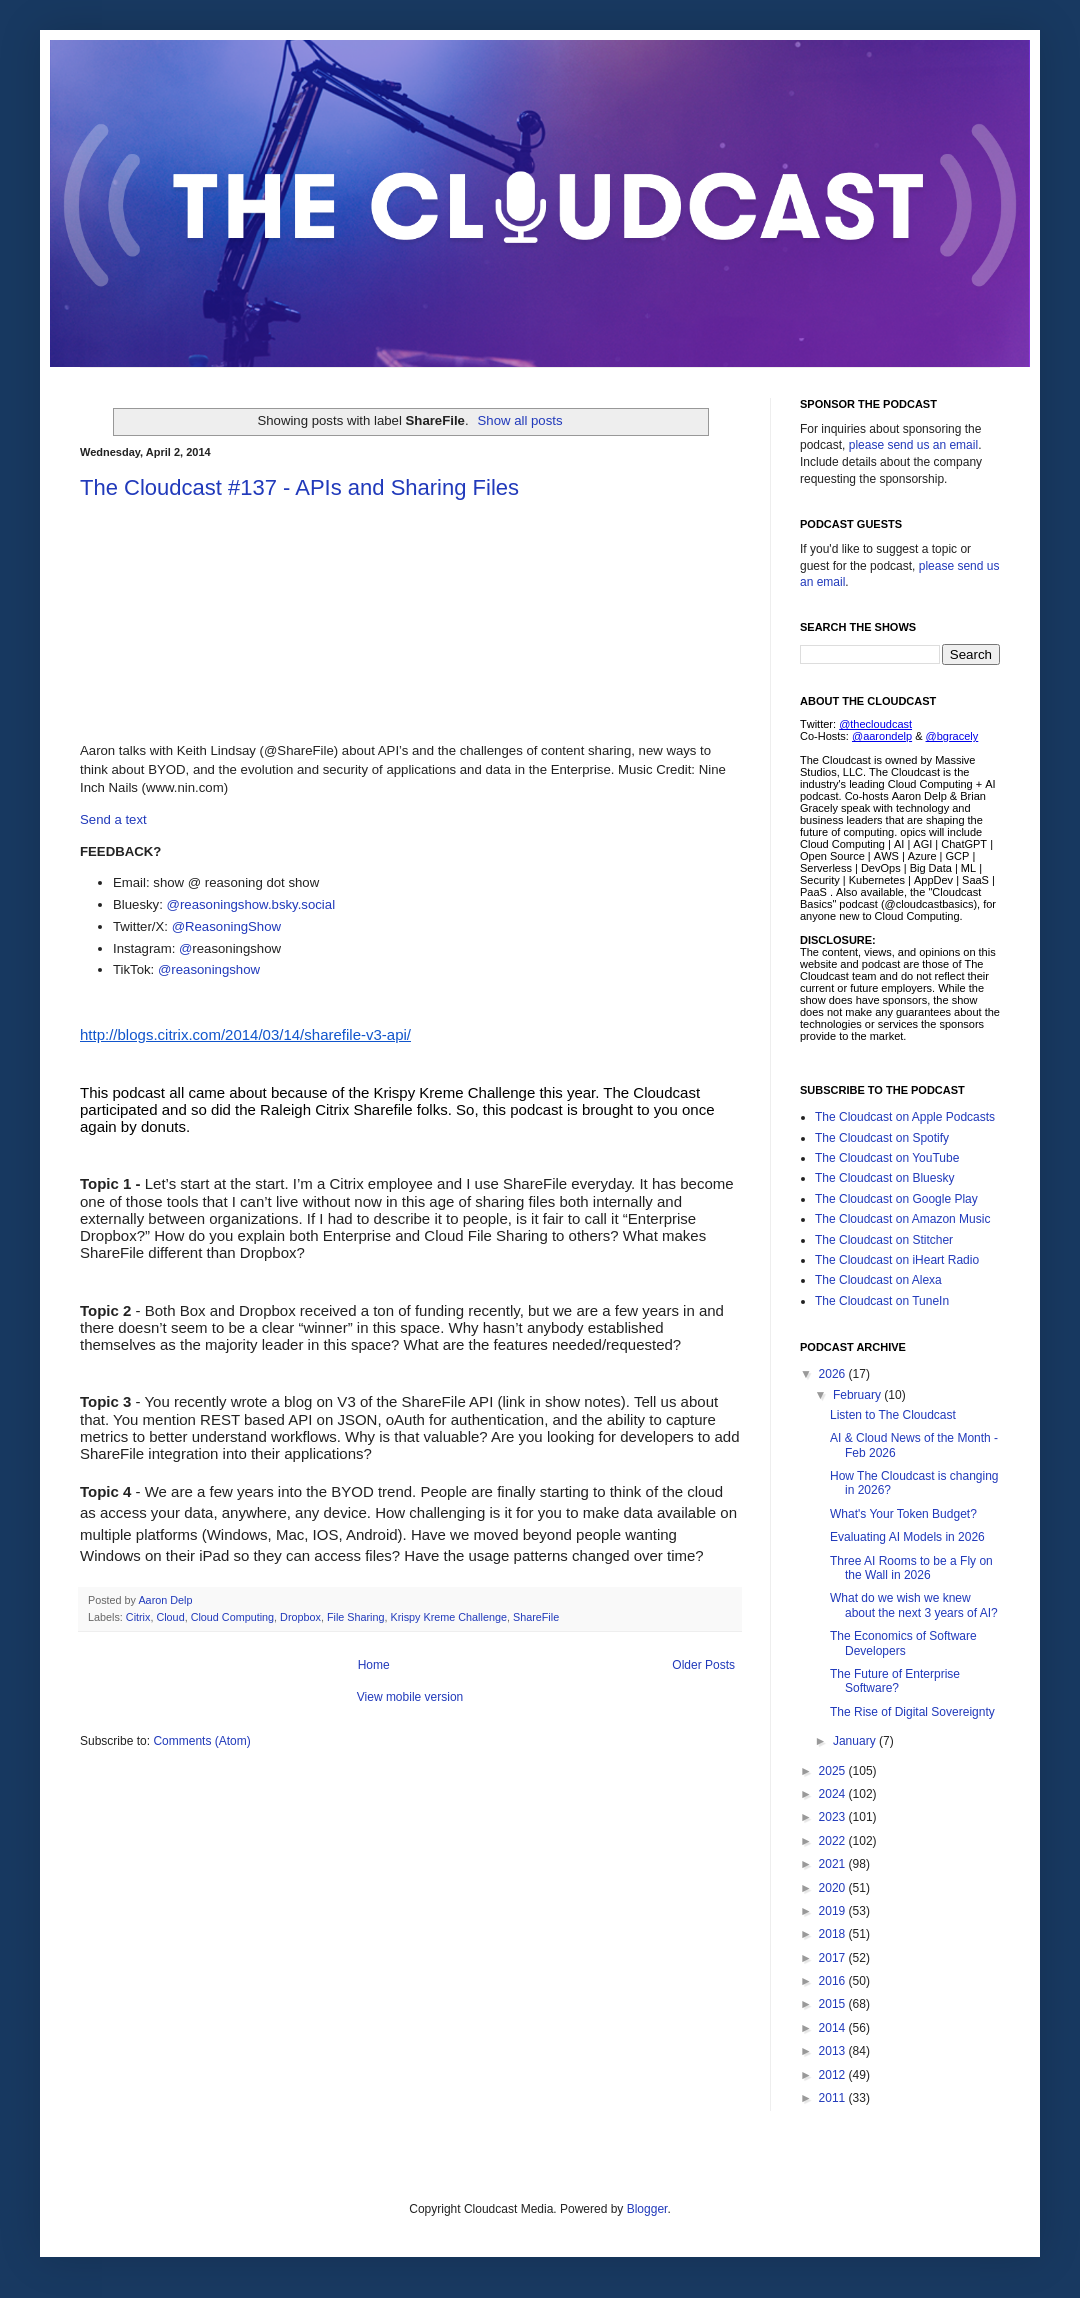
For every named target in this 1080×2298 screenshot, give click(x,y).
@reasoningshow (209, 969)
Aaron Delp (166, 1600)
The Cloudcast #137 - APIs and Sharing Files (299, 487)
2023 (834, 1817)
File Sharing (356, 1617)
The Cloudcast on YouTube (887, 1158)
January (856, 1741)
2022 (834, 1841)
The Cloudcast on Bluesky (884, 1178)
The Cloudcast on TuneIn (882, 1301)
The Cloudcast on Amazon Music (902, 1219)
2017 (834, 1958)
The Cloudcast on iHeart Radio (897, 1260)
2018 (834, 1934)
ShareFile (536, 1617)
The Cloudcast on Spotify (882, 1138)
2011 (834, 2098)
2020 (834, 1888)
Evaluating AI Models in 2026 (907, 1537)
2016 (834, 1981)
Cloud (170, 1617)
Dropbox (300, 1617)
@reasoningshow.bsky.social (251, 904)
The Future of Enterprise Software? (895, 1681)
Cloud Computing (232, 1617)
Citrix (138, 1617)
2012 (834, 2075)
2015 (834, 2004)
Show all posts (520, 420)
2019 (834, 1911)
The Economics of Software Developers (903, 1643)
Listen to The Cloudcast (893, 1415)
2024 (834, 1794)
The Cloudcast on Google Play (896, 1199)
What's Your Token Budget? (903, 1514)
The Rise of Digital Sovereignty (912, 1712)
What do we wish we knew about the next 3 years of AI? (914, 1605)
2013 (834, 2051)
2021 (834, 1864)
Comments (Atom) (201, 1741)
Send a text (113, 819)
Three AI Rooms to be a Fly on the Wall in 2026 (911, 1568)
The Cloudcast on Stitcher (884, 1240)
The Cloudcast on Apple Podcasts (905, 1117)
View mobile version (410, 1697)
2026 (834, 1374)
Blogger (647, 2209)
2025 (834, 1771)
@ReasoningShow (226, 926)
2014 (834, 2028)
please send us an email (913, 445)
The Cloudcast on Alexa (878, 1280)
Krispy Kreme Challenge (449, 1617)
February (858, 1395)
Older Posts (703, 1665)
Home (374, 1665)
